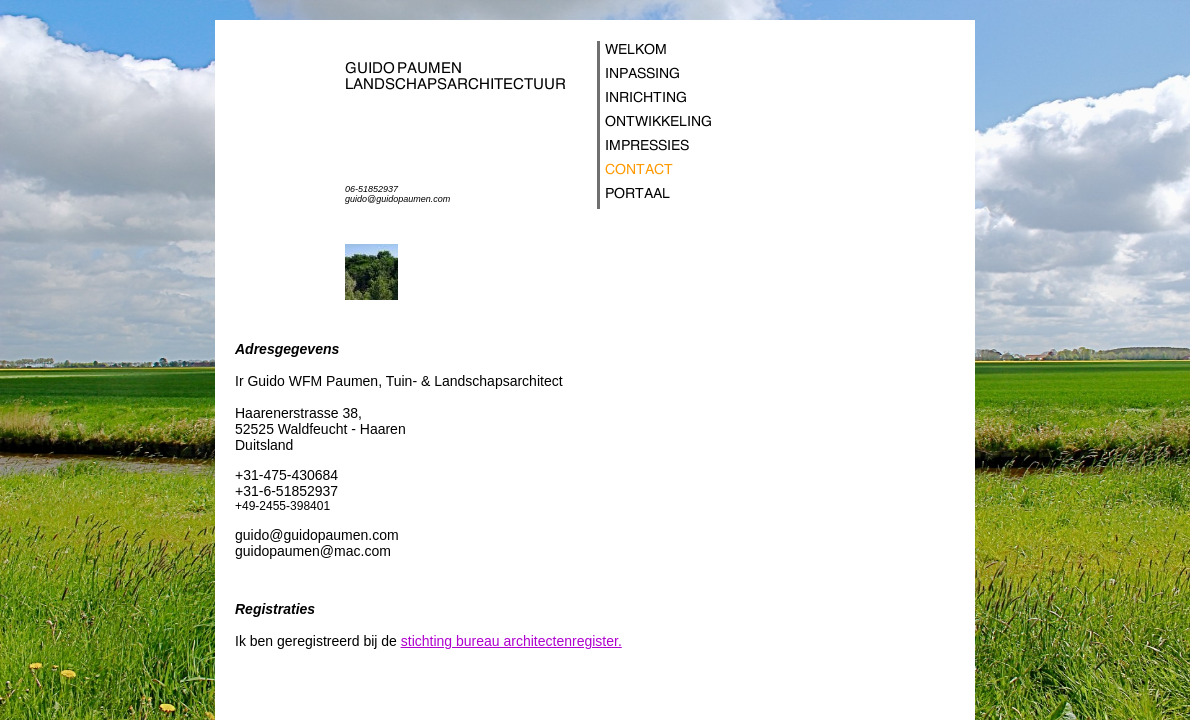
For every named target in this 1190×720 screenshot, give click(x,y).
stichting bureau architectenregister (509, 641)
